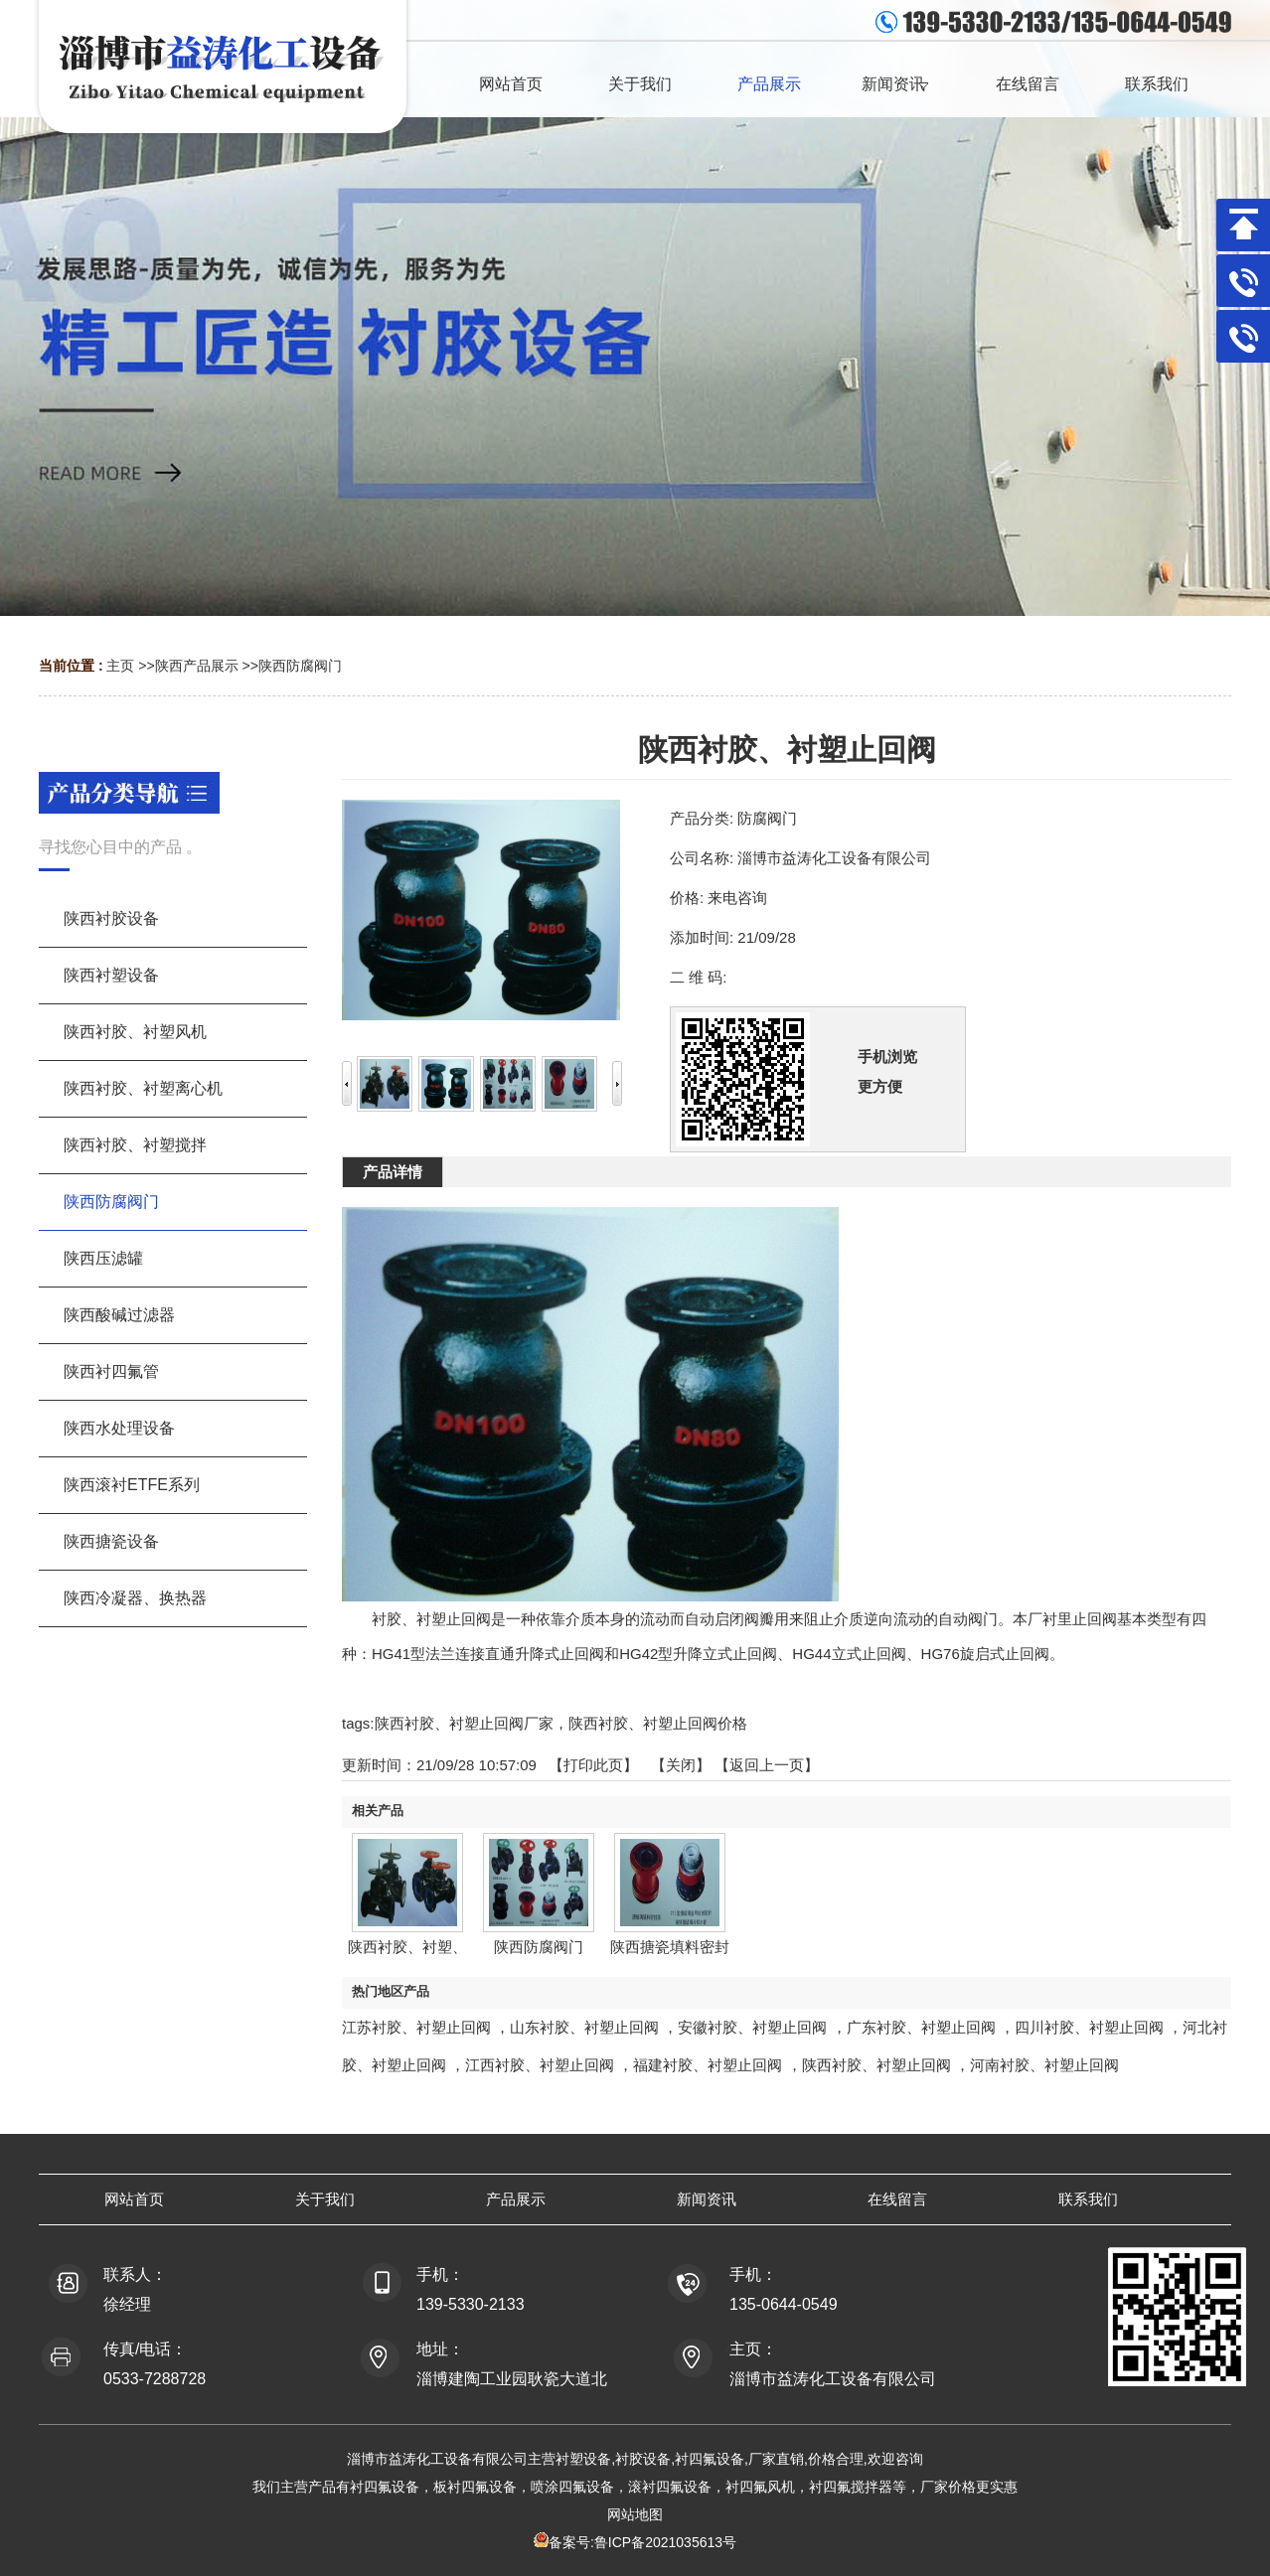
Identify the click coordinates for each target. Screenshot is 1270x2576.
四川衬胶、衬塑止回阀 (1089, 2027)
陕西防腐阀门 (300, 666)
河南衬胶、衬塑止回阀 (1044, 2064)
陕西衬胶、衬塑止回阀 (876, 2064)
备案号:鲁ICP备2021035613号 (642, 2542)
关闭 (681, 1764)
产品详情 (392, 1171)
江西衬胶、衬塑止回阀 (539, 2064)
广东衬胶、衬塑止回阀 (921, 2027)
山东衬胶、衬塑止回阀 (584, 2027)
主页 (120, 666)
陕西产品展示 (196, 666)
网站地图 (635, 2514)
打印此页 (593, 1764)
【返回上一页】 (766, 1764)
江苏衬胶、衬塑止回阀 (416, 2027)
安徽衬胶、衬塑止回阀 (752, 2027)
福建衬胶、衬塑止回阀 (707, 2064)
